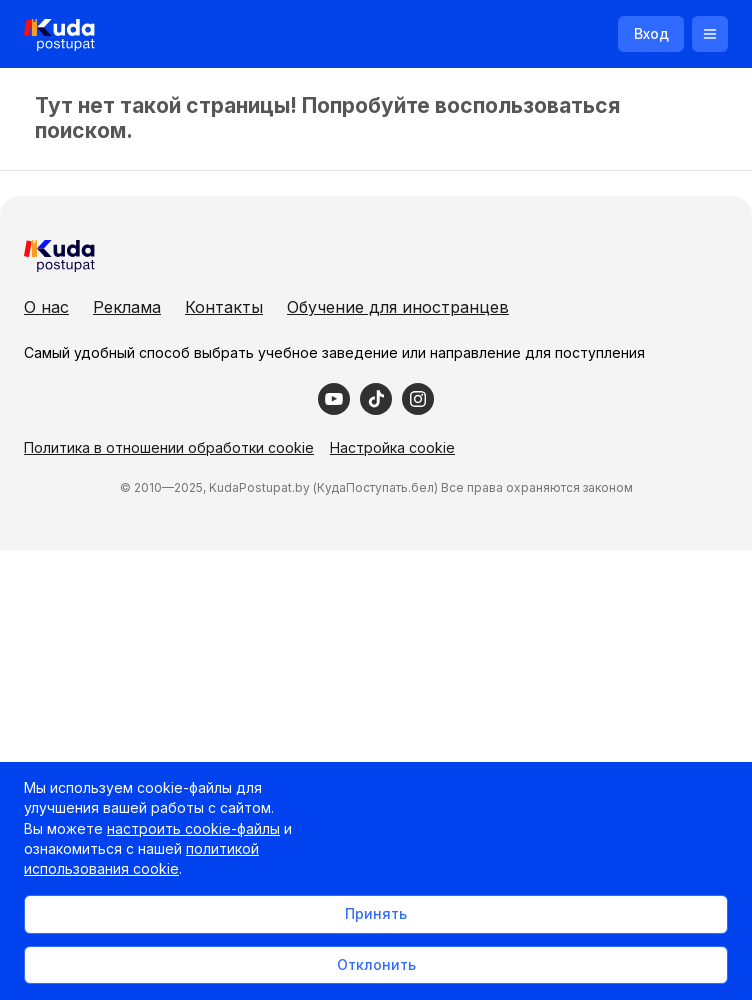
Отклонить (376, 964)
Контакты (224, 307)
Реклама (127, 307)
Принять (376, 913)
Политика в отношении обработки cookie (169, 447)
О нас (46, 307)
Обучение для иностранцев (398, 307)
